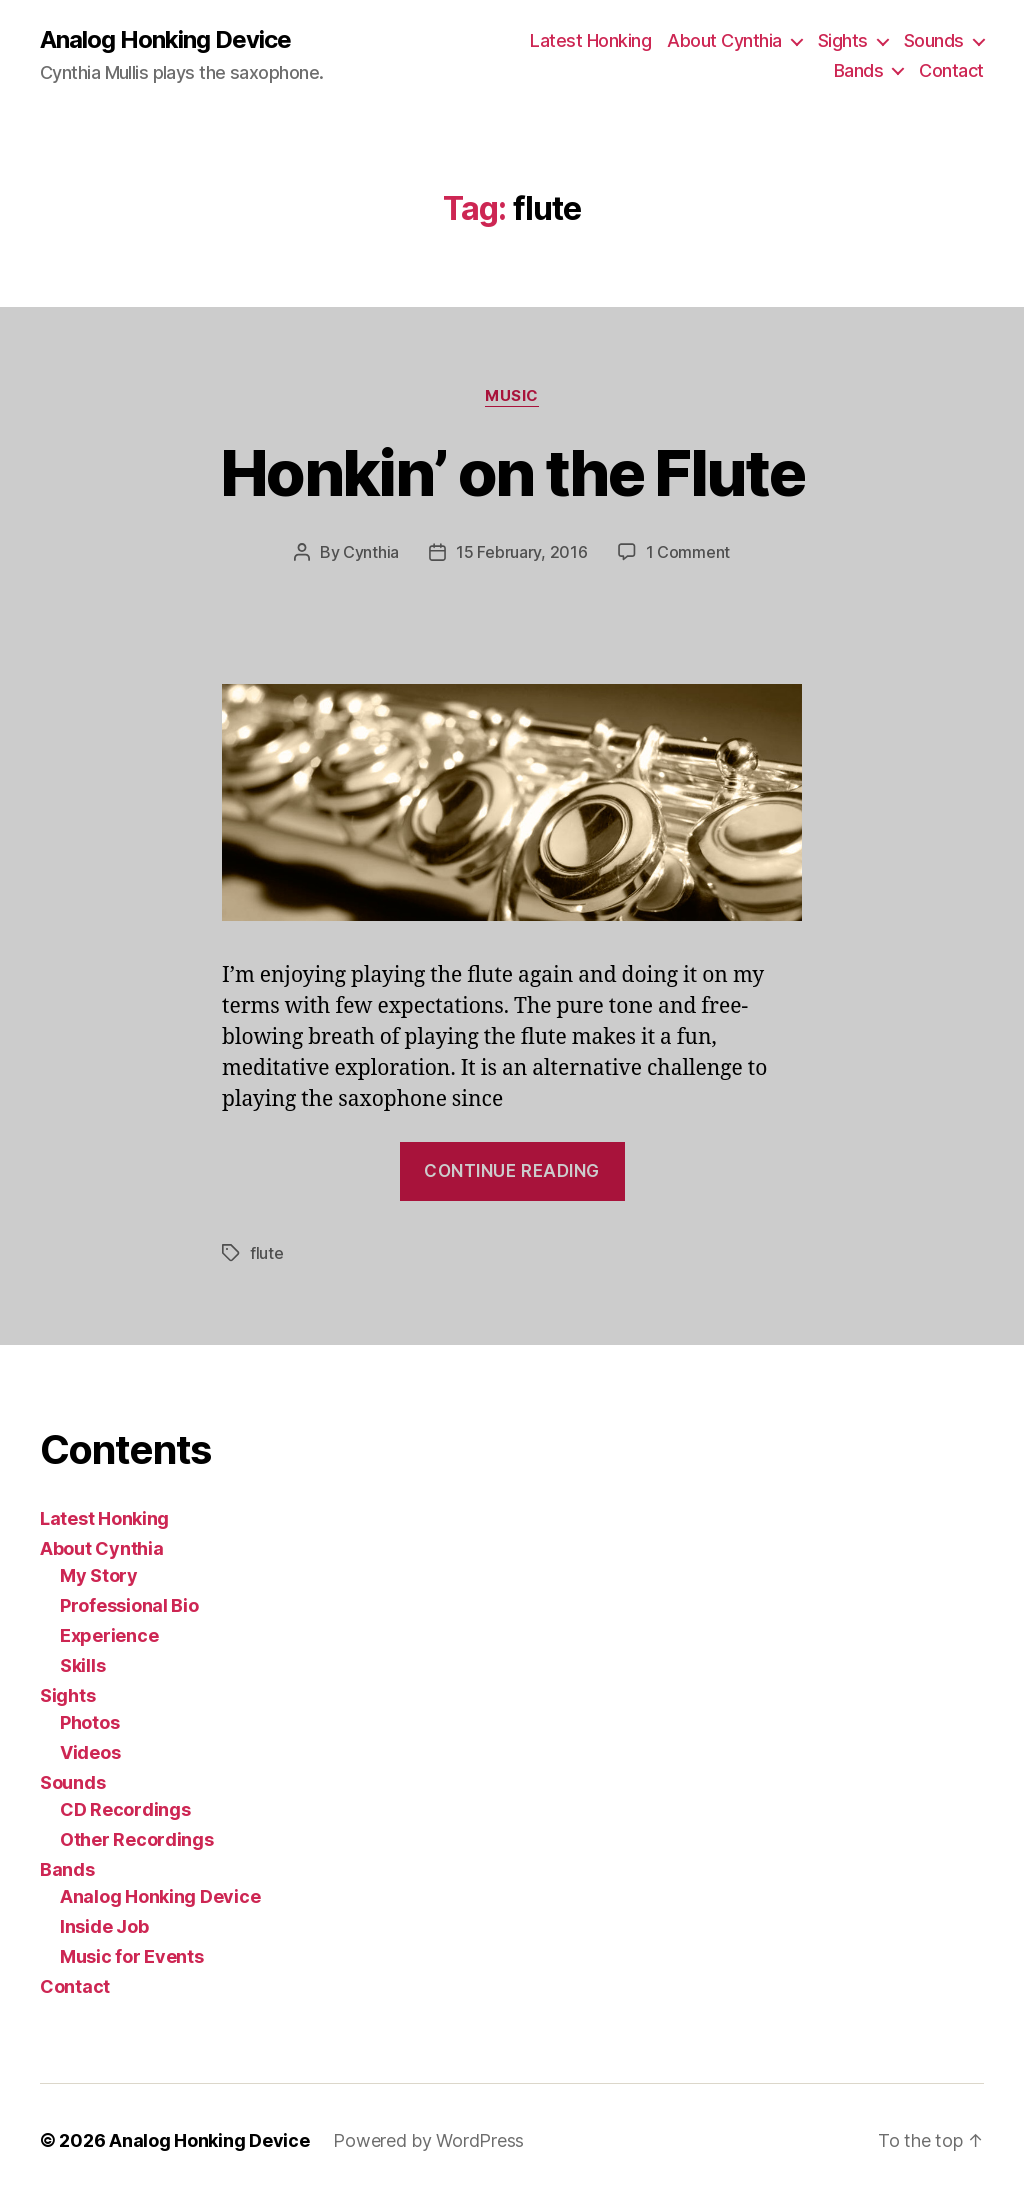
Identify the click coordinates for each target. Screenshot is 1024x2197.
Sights (843, 40)
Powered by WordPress (428, 2140)
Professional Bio (129, 1605)
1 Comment (688, 552)
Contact (951, 70)
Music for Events (132, 1956)
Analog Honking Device (165, 40)
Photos (89, 1722)
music (512, 396)
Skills (82, 1665)
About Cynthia (724, 40)
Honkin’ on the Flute (512, 472)
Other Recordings (137, 1839)
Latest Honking (590, 40)
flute (267, 1253)
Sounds (934, 40)
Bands (859, 70)
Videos (90, 1752)
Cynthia (371, 552)
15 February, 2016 (521, 552)
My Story (99, 1575)
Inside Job (104, 1926)
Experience (109, 1635)
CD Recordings (125, 1809)
